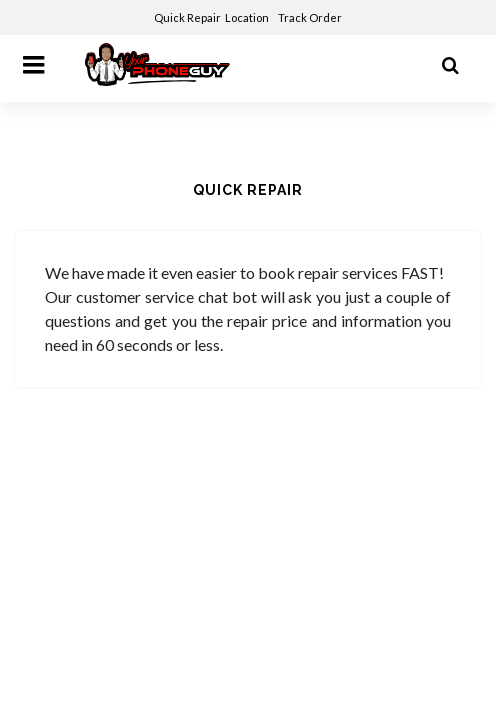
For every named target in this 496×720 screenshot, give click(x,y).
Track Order (311, 17)
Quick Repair (187, 17)
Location (248, 17)
